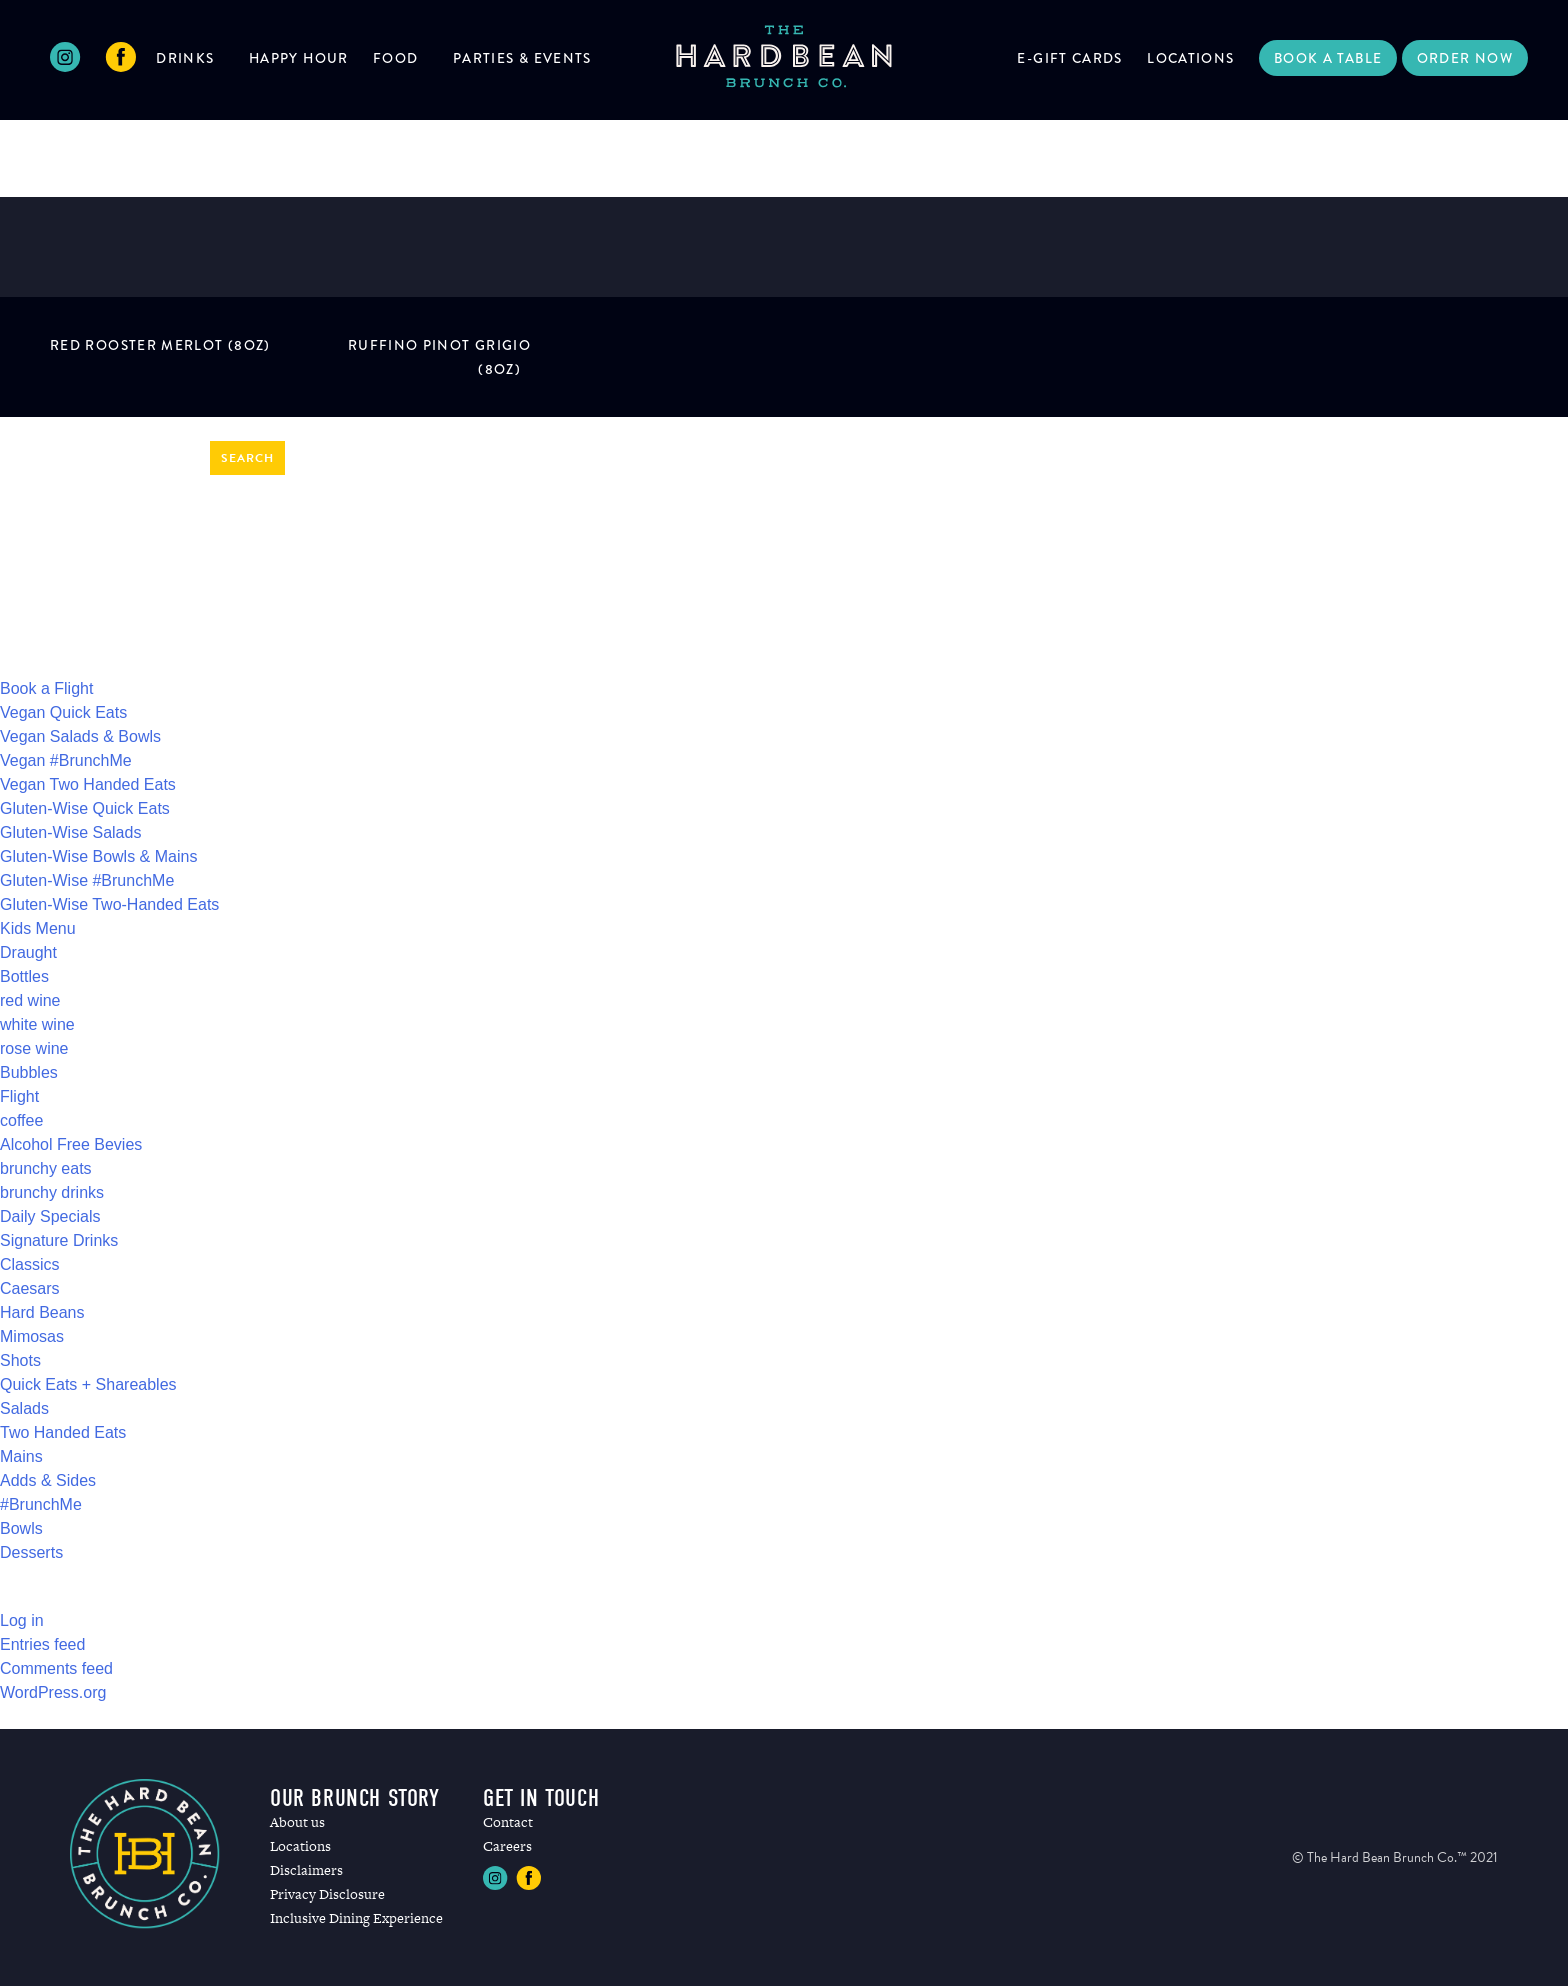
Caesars (30, 1288)
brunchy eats (46, 1168)
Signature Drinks (59, 1240)
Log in (22, 1620)
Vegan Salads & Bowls (80, 736)
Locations (1190, 58)
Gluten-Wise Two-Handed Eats (109, 904)
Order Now (1465, 58)
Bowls (21, 1528)
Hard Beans (42, 1312)
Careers (507, 1846)
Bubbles (29, 1072)
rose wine (34, 1048)
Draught (28, 952)
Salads (24, 1408)
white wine (37, 1024)
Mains (21, 1456)
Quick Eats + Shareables (88, 1384)
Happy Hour (299, 58)
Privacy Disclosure (327, 1894)
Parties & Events (522, 58)
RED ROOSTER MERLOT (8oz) (160, 345)
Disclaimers (306, 1870)
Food (395, 58)
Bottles (24, 976)
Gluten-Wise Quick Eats (85, 808)
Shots (20, 1360)
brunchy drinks (52, 1192)
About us (297, 1822)
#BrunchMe (41, 1504)
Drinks (185, 58)
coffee (21, 1120)
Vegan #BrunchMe (66, 760)
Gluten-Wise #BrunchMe (87, 880)
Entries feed (42, 1644)
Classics (30, 1264)
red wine (30, 1000)
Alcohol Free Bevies (71, 1144)
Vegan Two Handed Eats (88, 784)
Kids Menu (38, 928)
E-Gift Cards (1069, 58)
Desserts (31, 1552)
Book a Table (1328, 58)
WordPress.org (53, 1692)
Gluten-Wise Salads (70, 832)
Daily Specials (50, 1216)
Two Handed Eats (63, 1432)
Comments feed (56, 1668)
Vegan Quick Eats (63, 712)
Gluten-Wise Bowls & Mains (98, 856)
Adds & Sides (48, 1480)
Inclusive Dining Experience (356, 1918)
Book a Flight (46, 688)
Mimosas (32, 1336)
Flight (19, 1096)
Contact (508, 1822)
